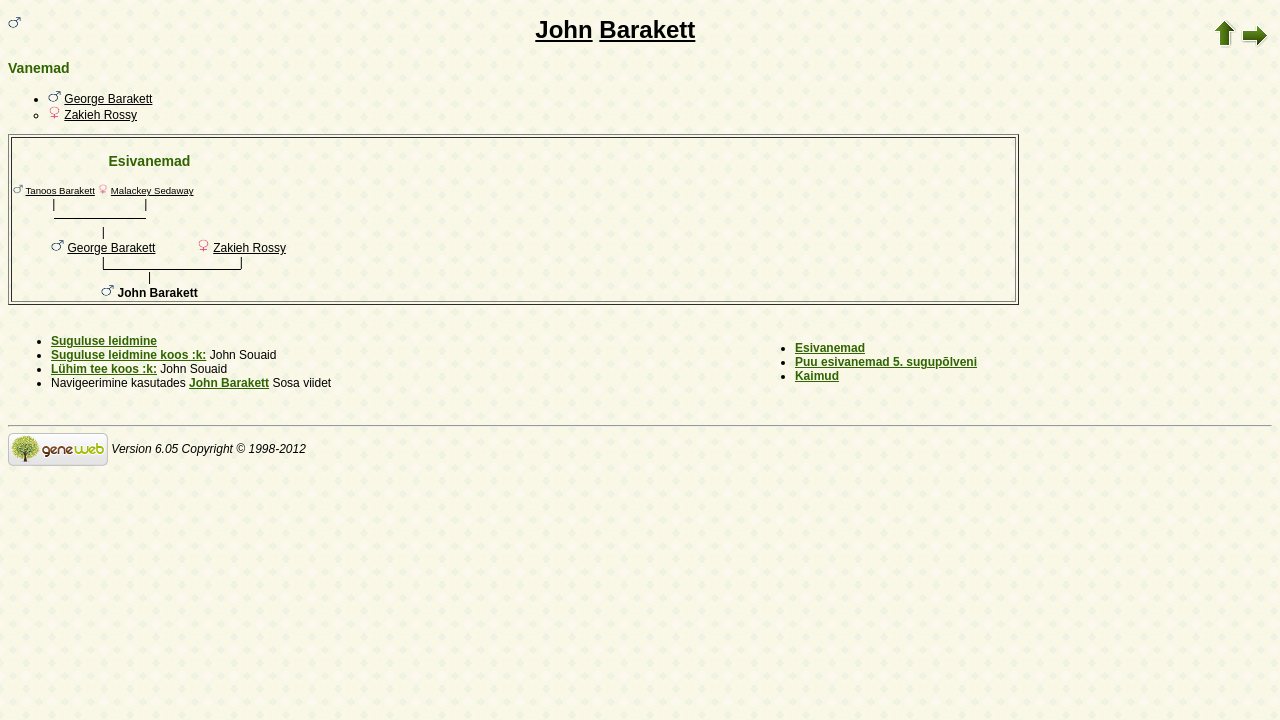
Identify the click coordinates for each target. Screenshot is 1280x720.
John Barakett (229, 383)
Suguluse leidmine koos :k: (128, 355)
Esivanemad (830, 348)
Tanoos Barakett (60, 190)
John (563, 29)
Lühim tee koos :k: (104, 369)
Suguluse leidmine (104, 341)
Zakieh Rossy (100, 115)
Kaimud (817, 376)
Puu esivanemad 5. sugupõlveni (886, 362)
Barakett (647, 29)
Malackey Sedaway (152, 190)
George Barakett (108, 99)
